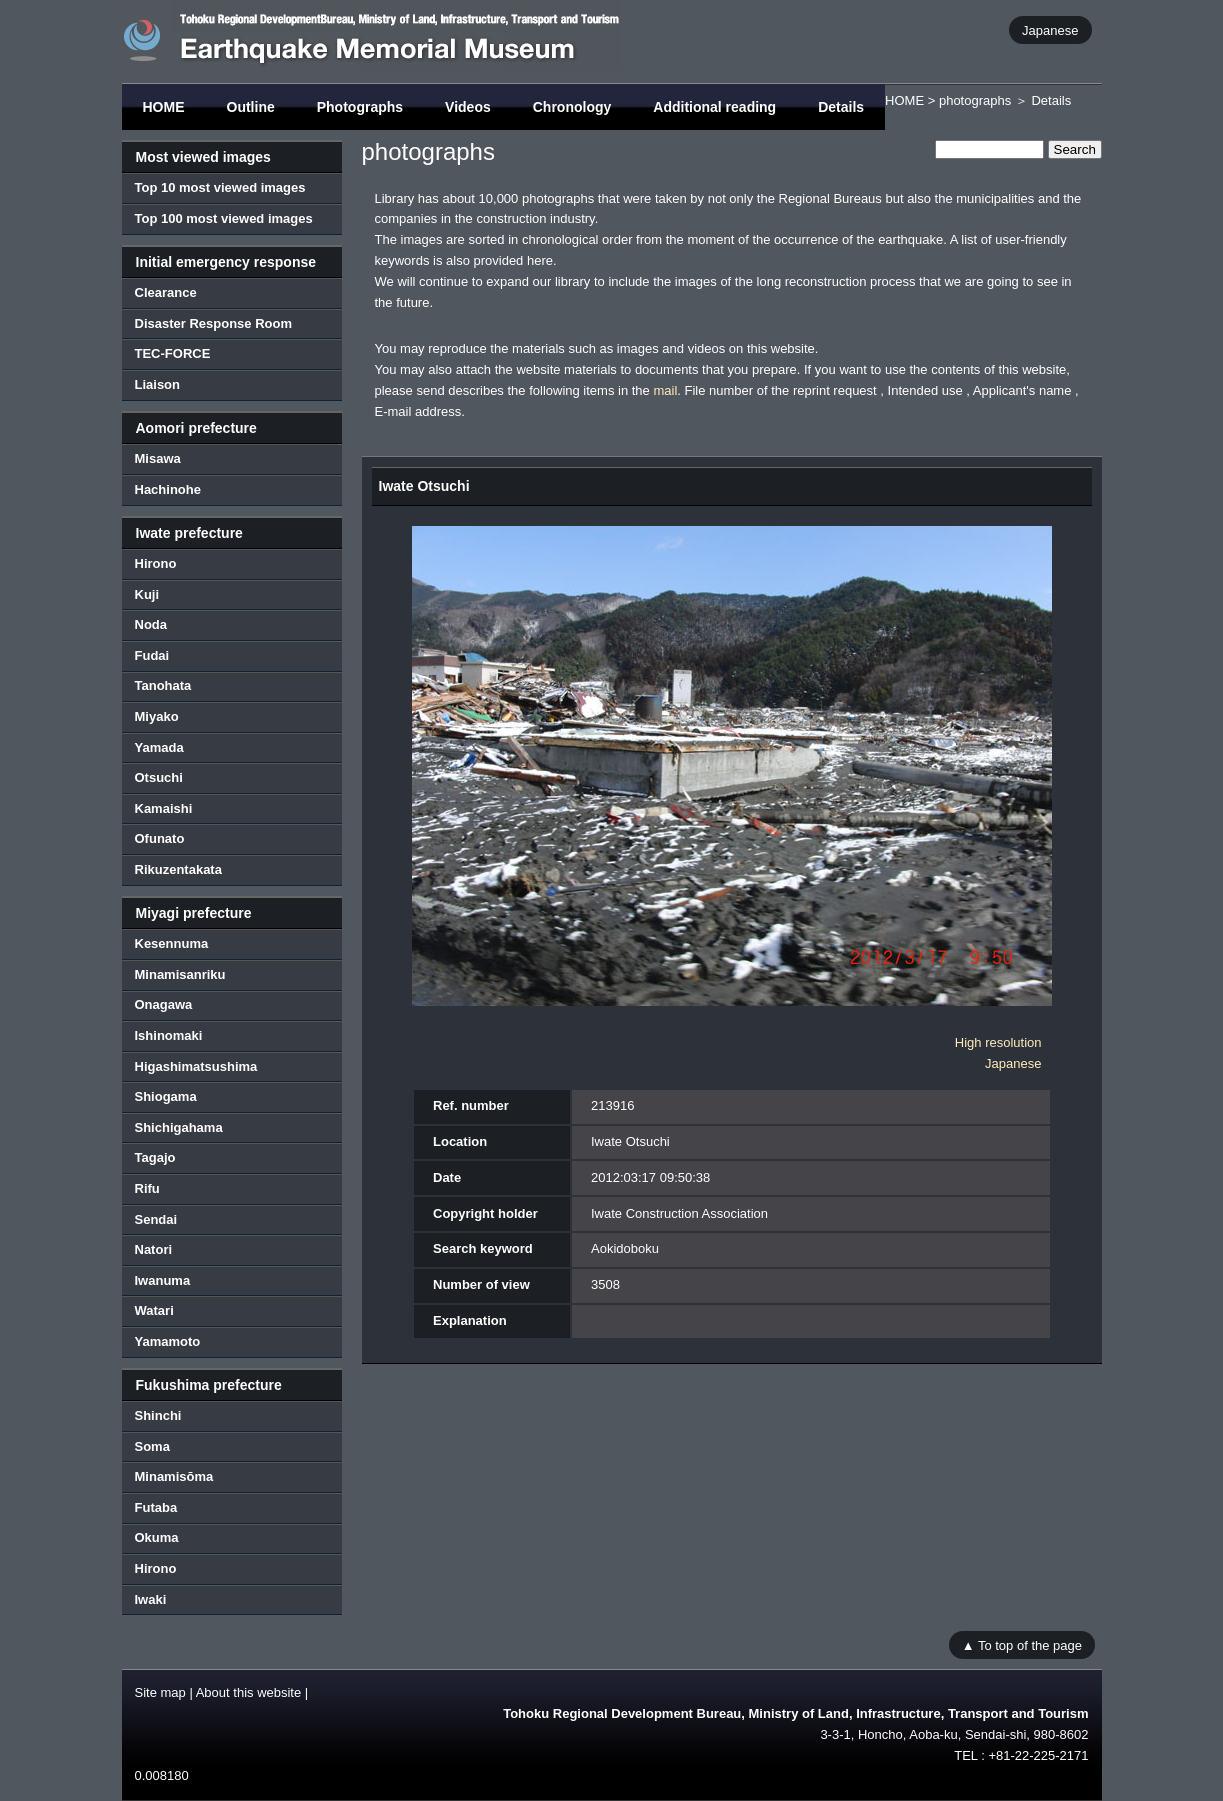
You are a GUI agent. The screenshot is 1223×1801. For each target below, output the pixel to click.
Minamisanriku (180, 974)
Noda (151, 624)
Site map (160, 1692)
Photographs (360, 107)
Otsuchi (159, 777)
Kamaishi (164, 808)
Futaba (156, 1507)
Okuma (157, 1537)
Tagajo (155, 1157)
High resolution (998, 1042)
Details (841, 107)
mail (665, 390)
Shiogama (166, 1096)
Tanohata (163, 685)
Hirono (156, 563)
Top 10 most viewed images (220, 187)
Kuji (147, 594)
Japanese (1050, 29)
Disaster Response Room (214, 323)
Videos (468, 107)
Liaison (158, 384)
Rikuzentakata (178, 869)
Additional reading (714, 107)
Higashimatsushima (196, 1066)
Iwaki (151, 1599)
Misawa (158, 458)
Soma (152, 1446)
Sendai (156, 1219)
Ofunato (160, 838)
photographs (975, 100)
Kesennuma (172, 943)
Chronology (572, 107)
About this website (249, 1692)
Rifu (147, 1188)
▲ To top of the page (1022, 1644)
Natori (154, 1249)
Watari (154, 1310)
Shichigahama (179, 1127)
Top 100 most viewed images (224, 218)
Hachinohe (168, 489)
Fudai (152, 655)
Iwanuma (163, 1280)
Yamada (159, 747)
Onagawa (164, 1004)
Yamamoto (168, 1341)
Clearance (166, 292)
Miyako (157, 716)
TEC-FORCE (173, 353)
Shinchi (158, 1415)
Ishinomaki (169, 1035)
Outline (251, 107)
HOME (164, 107)
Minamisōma (174, 1476)
